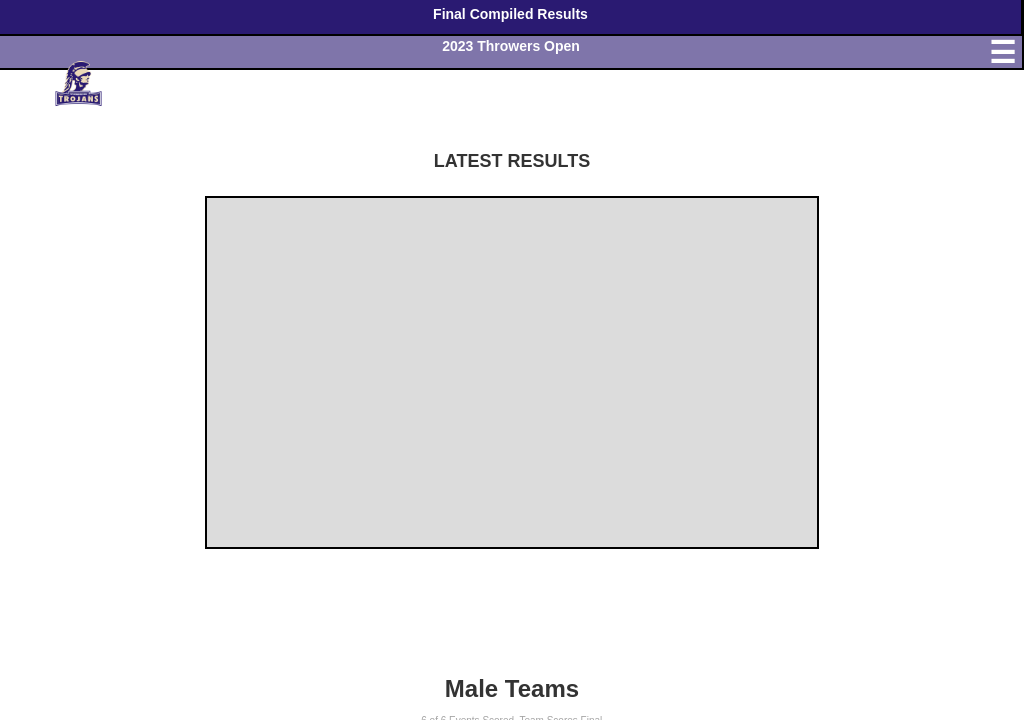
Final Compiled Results (510, 14)
